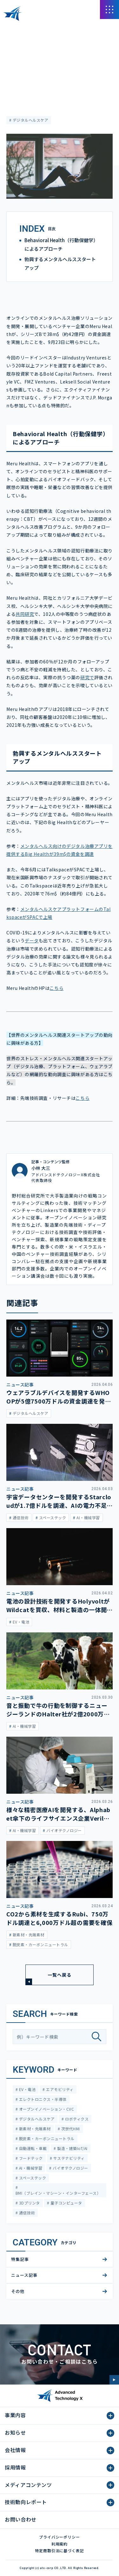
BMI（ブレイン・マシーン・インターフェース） (58, 2193)
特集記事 (20, 2259)
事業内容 (15, 2415)
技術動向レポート (26, 2502)
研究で (87, 677)
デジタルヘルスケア (29, 120)
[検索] (99, 2037)
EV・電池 (27, 2089)
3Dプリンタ (29, 2202)
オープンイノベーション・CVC (46, 2109)
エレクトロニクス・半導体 (42, 2099)
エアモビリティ (59, 2089)
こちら (56, 988)
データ (32, 940)
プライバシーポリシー (59, 2537)
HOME (12, 28)
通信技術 (26, 2212)
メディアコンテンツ (41, 28)
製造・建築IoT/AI (72, 2148)
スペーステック (32, 2177)
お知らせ (15, 2432)
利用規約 (59, 2544)
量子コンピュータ (65, 2202)
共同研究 (25, 614)
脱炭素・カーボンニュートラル (46, 2138)
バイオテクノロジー (70, 2168)
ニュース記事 (18, 46)
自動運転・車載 (32, 2148)
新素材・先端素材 (34, 2128)
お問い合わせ (20, 2519)
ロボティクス (76, 2118)
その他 (17, 2291)
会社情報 (15, 2450)
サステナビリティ (68, 2158)
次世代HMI (70, 2128)
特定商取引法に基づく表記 (59, 2550)
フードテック (30, 2158)
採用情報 (15, 2467)
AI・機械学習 (30, 2168)
